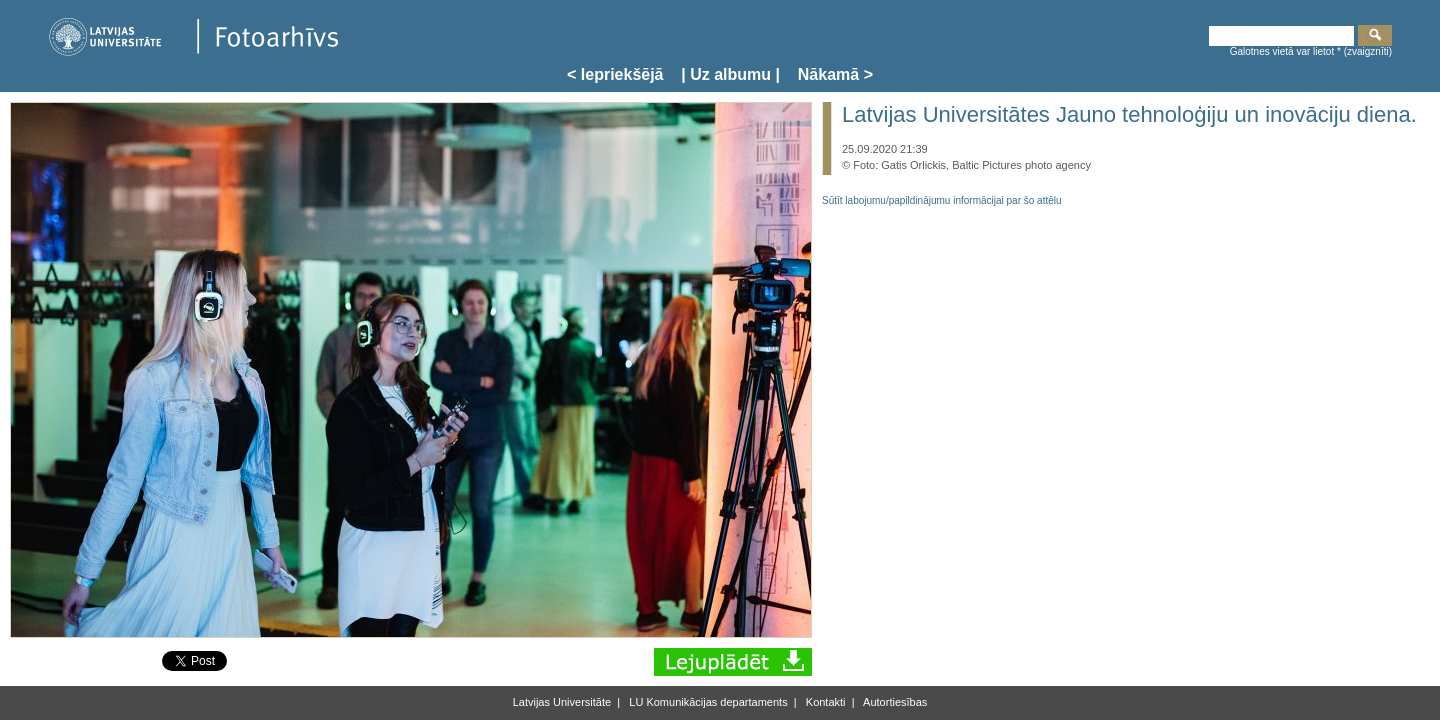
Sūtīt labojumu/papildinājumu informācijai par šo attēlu (942, 200)
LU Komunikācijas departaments (706, 702)
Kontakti (824, 702)
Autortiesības (894, 702)
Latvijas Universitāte (562, 702)
